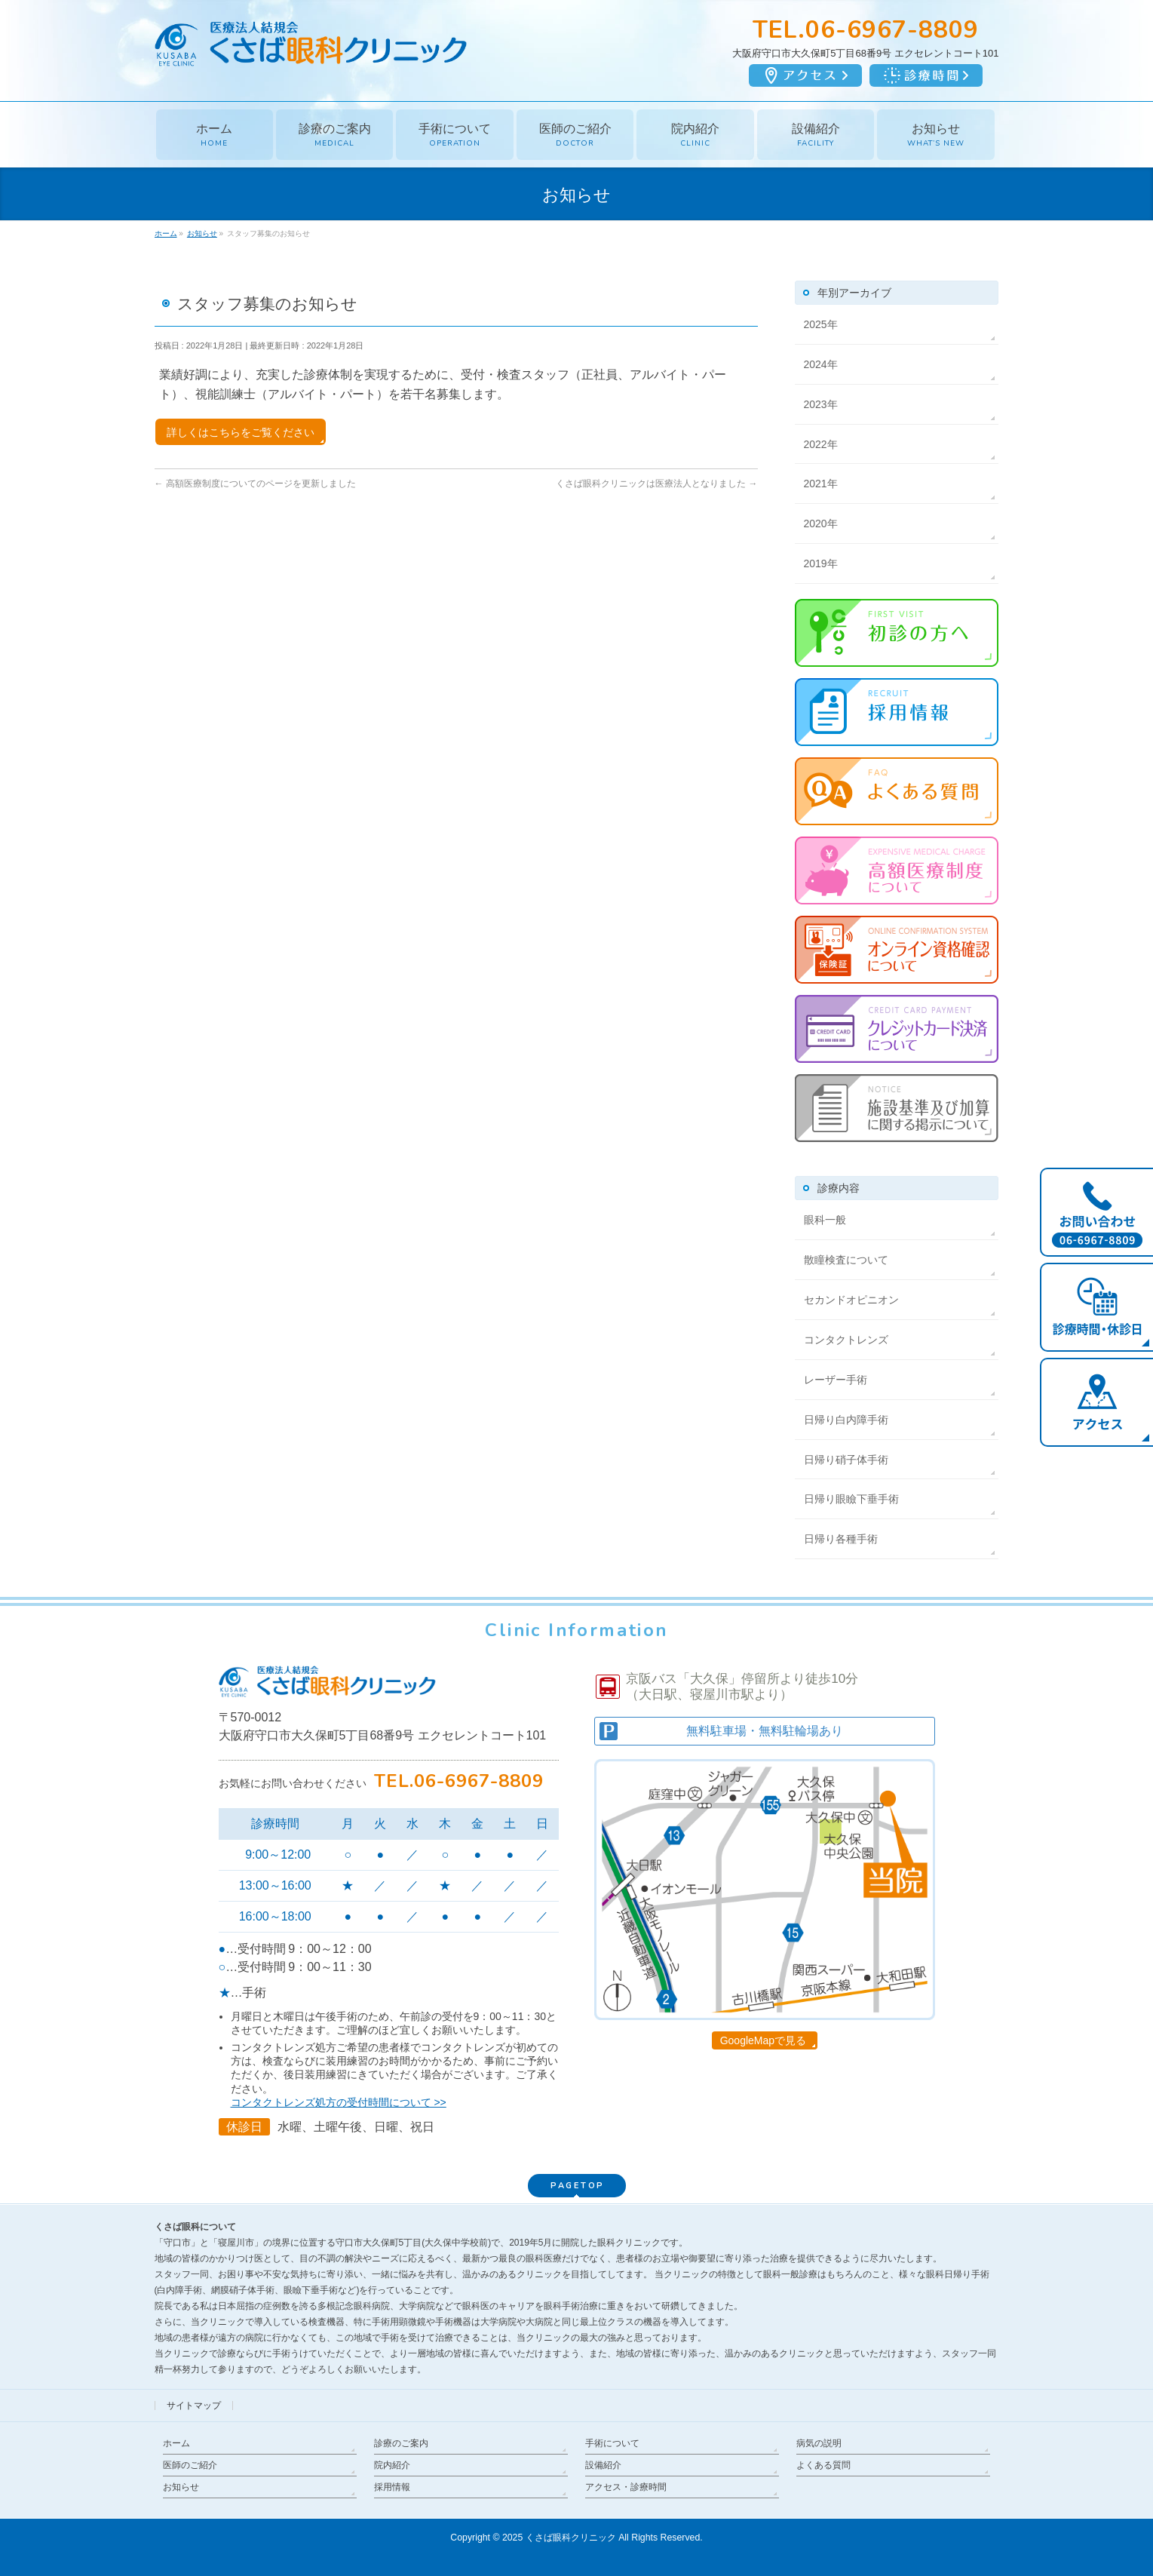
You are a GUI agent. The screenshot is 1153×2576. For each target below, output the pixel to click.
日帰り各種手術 (841, 1539)
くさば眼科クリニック (571, 2537)
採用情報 (392, 2487)
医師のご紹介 (190, 2465)
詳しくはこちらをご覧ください (240, 432)
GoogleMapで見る (763, 2040)
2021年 (821, 483)
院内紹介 (392, 2465)
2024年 (821, 364)
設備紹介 (603, 2465)
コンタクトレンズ (846, 1340)
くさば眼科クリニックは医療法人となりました (656, 483)
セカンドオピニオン (851, 1300)
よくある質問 (823, 2465)
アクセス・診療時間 (626, 2487)
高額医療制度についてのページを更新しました (255, 483)
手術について (612, 2443)
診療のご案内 (401, 2443)
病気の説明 (819, 2443)
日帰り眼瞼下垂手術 (851, 1499)
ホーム (176, 2443)
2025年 (821, 324)
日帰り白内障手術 (846, 1420)
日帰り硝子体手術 (846, 1460)
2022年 (821, 444)
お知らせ (181, 2487)
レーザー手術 (835, 1380)
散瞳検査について (846, 1260)
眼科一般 (825, 1220)
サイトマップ (194, 2405)
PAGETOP (577, 2185)
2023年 (821, 404)
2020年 (821, 523)
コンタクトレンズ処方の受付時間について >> (338, 2102)
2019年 (821, 563)
